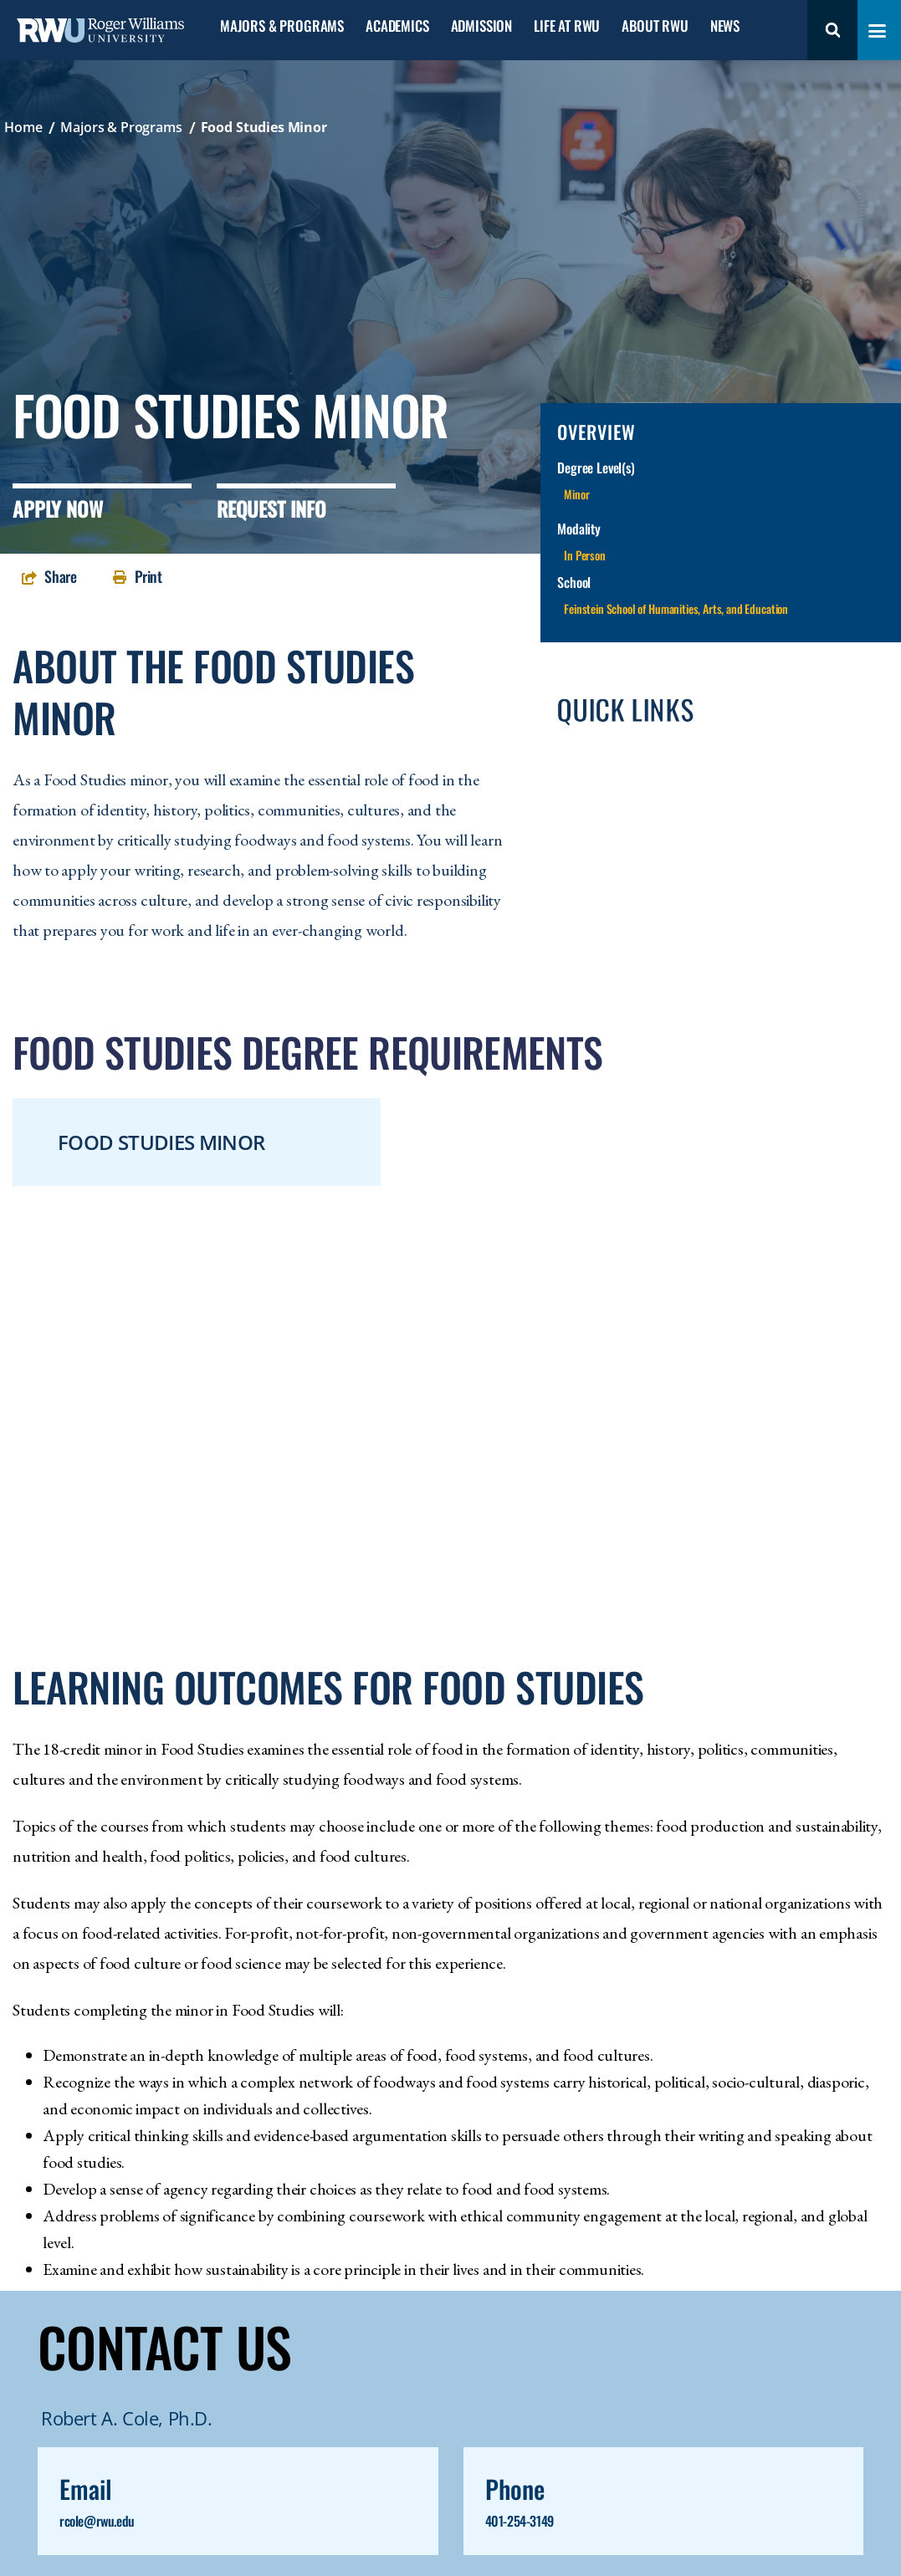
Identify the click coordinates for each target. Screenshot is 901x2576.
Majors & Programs (282, 26)
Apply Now (58, 508)
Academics (397, 26)
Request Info (271, 508)
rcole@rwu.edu (97, 2521)
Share (60, 576)
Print (148, 576)
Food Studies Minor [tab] (161, 1142)
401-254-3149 (519, 2521)
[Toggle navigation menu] (877, 31)
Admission (481, 26)
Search (832, 30)
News (725, 26)
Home (23, 127)
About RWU (655, 26)
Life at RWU (567, 26)
